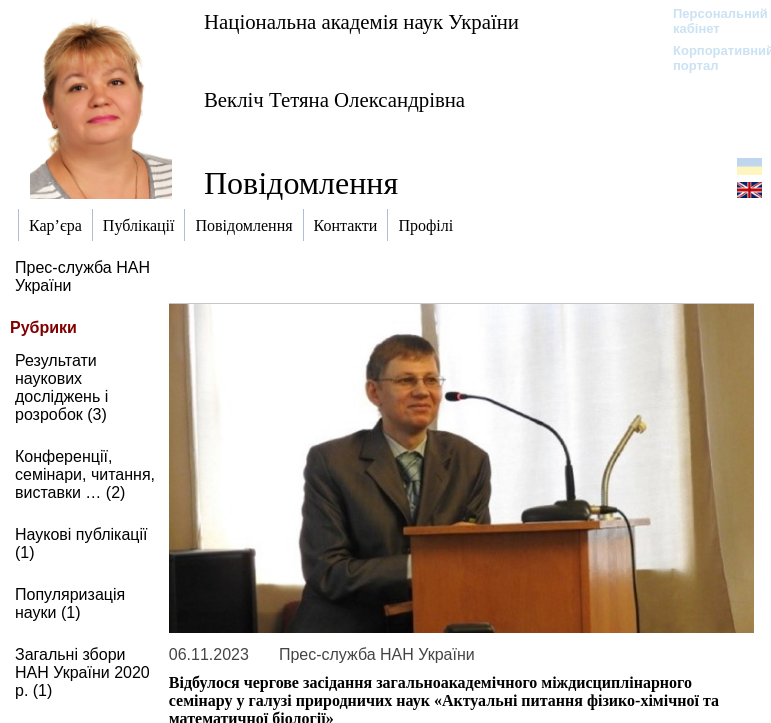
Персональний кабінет (710, 21)
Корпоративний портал (710, 58)
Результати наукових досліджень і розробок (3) (61, 387)
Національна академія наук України (361, 21)
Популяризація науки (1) (70, 603)
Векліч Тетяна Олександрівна (334, 99)
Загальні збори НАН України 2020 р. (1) (82, 672)
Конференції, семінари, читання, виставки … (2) (85, 474)
